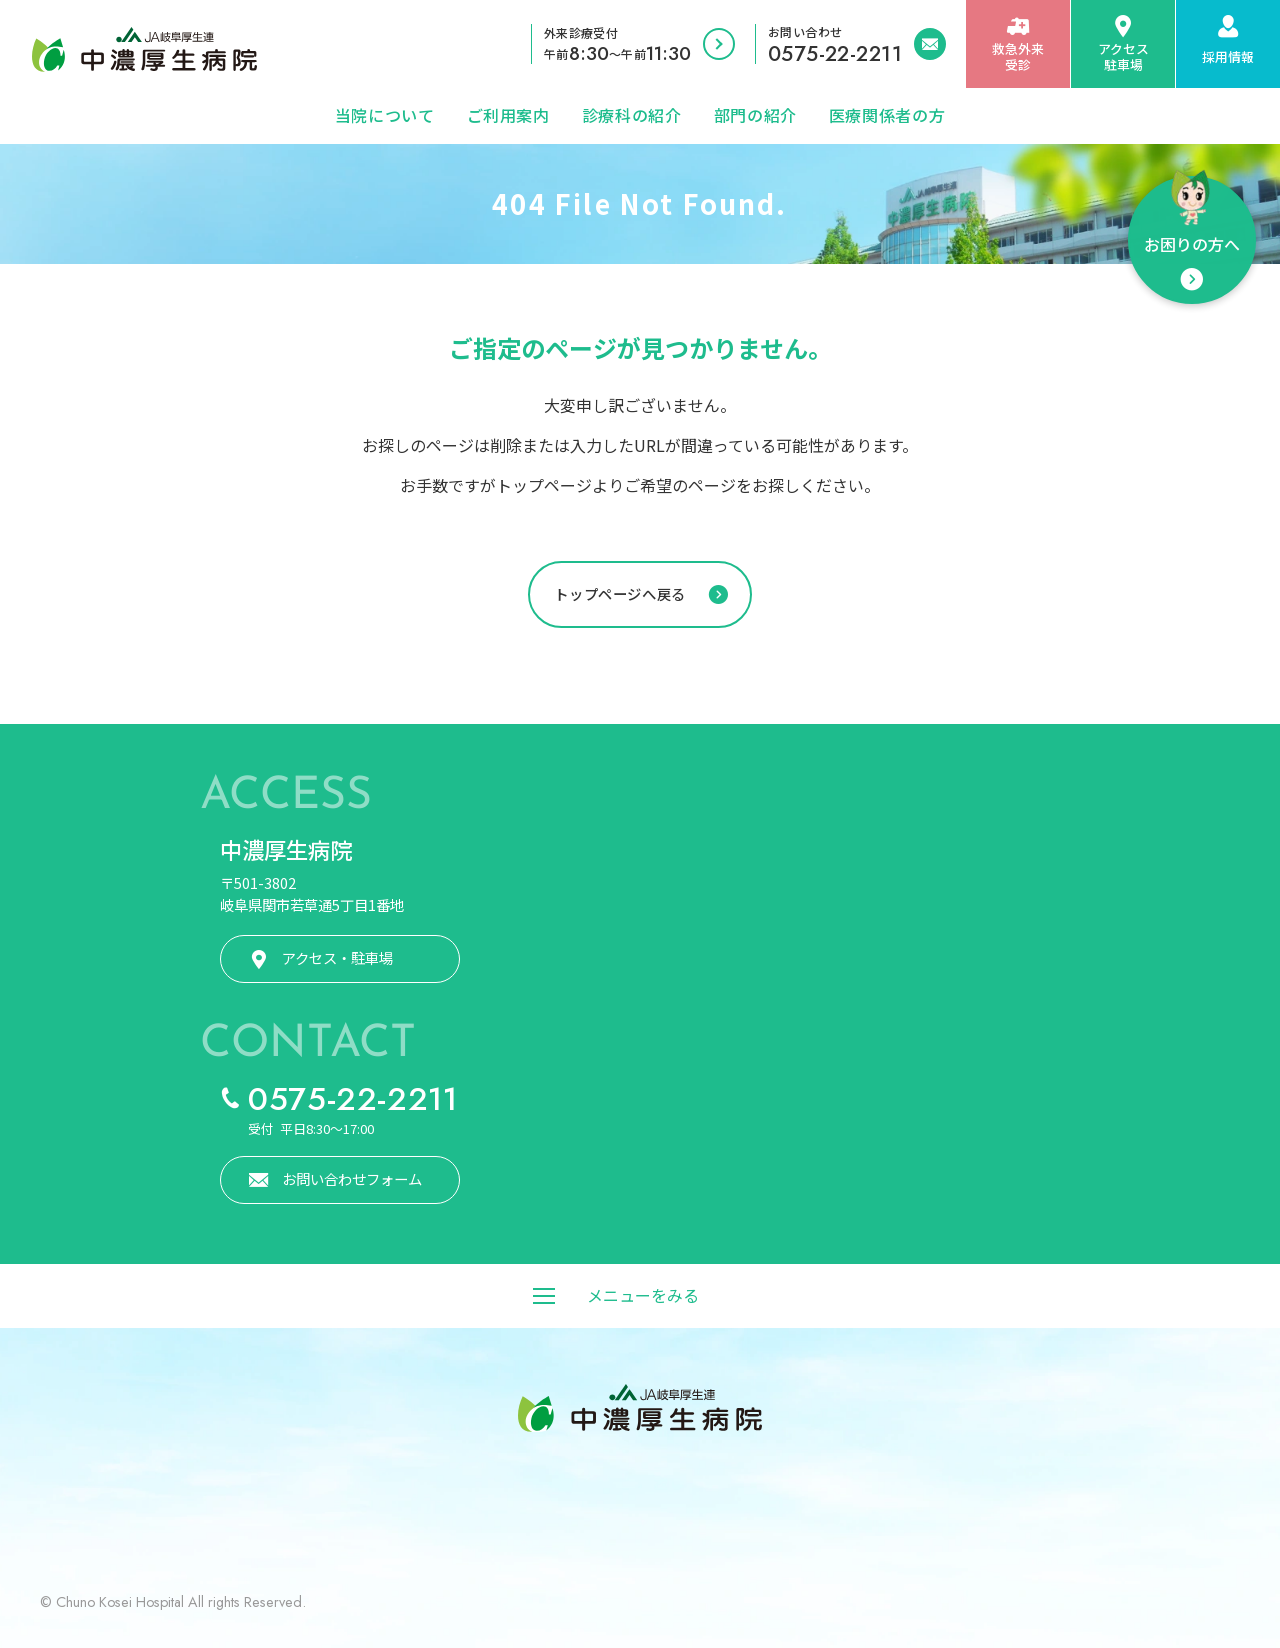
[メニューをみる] (640, 1296)
